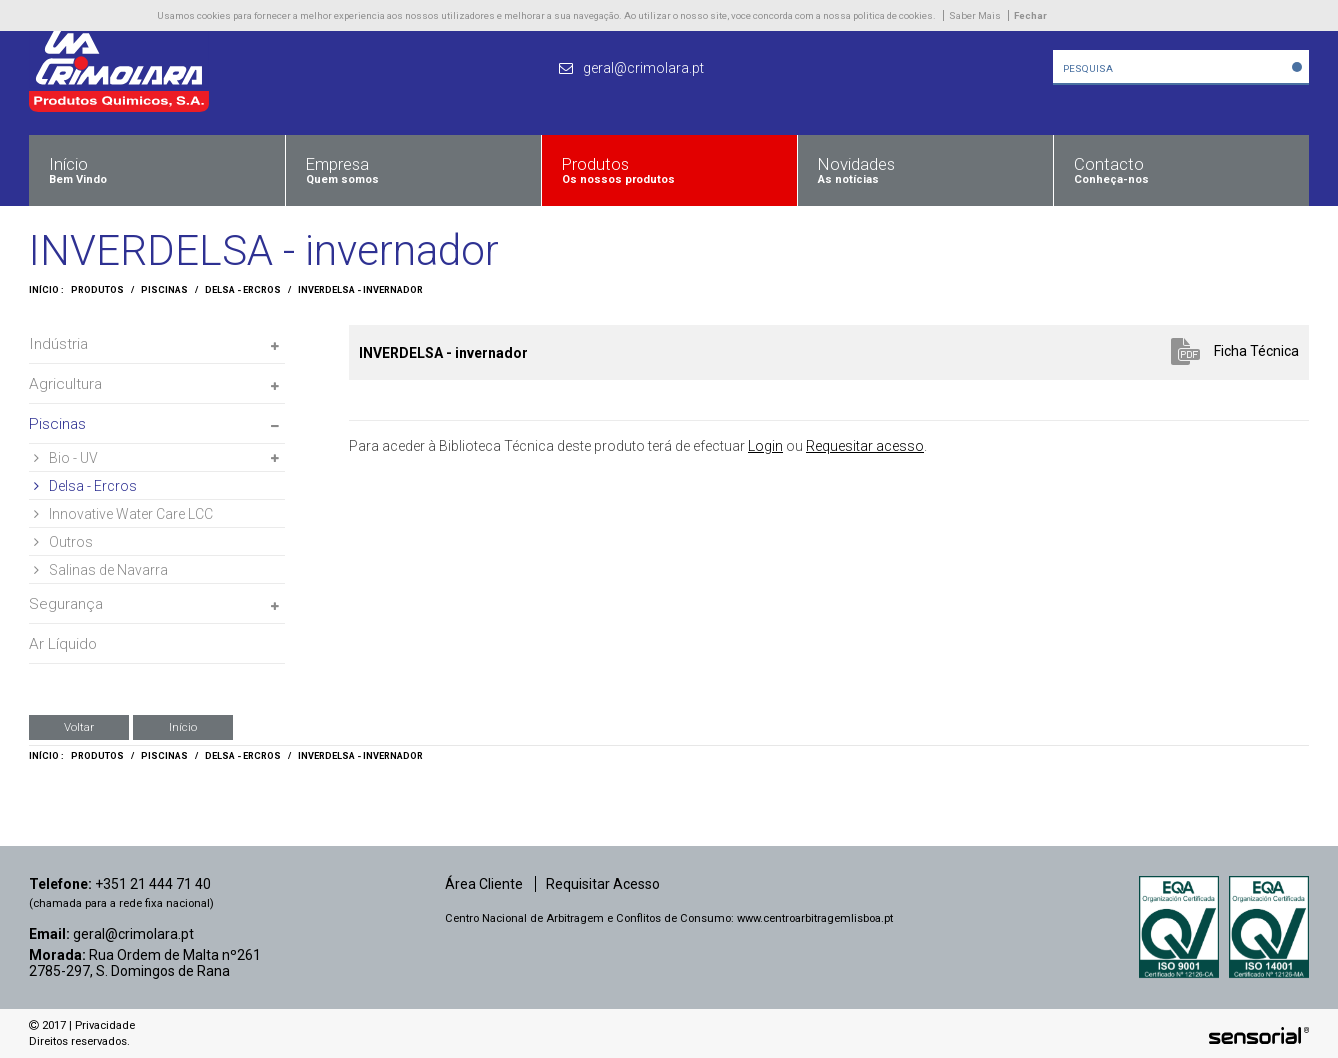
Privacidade (105, 1025)
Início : (46, 290)
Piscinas (164, 290)
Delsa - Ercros (243, 290)
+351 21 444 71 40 (153, 884)
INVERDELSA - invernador (360, 290)
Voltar (79, 727)
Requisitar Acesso (603, 884)
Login (765, 446)
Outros (63, 542)
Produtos (97, 290)
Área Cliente (484, 884)
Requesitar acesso (865, 446)
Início (183, 727)
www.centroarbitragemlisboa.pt (815, 918)
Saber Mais (975, 15)
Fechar (1030, 15)
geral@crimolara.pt (133, 934)
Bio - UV (66, 458)
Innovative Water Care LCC (123, 514)
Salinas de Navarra (101, 570)
